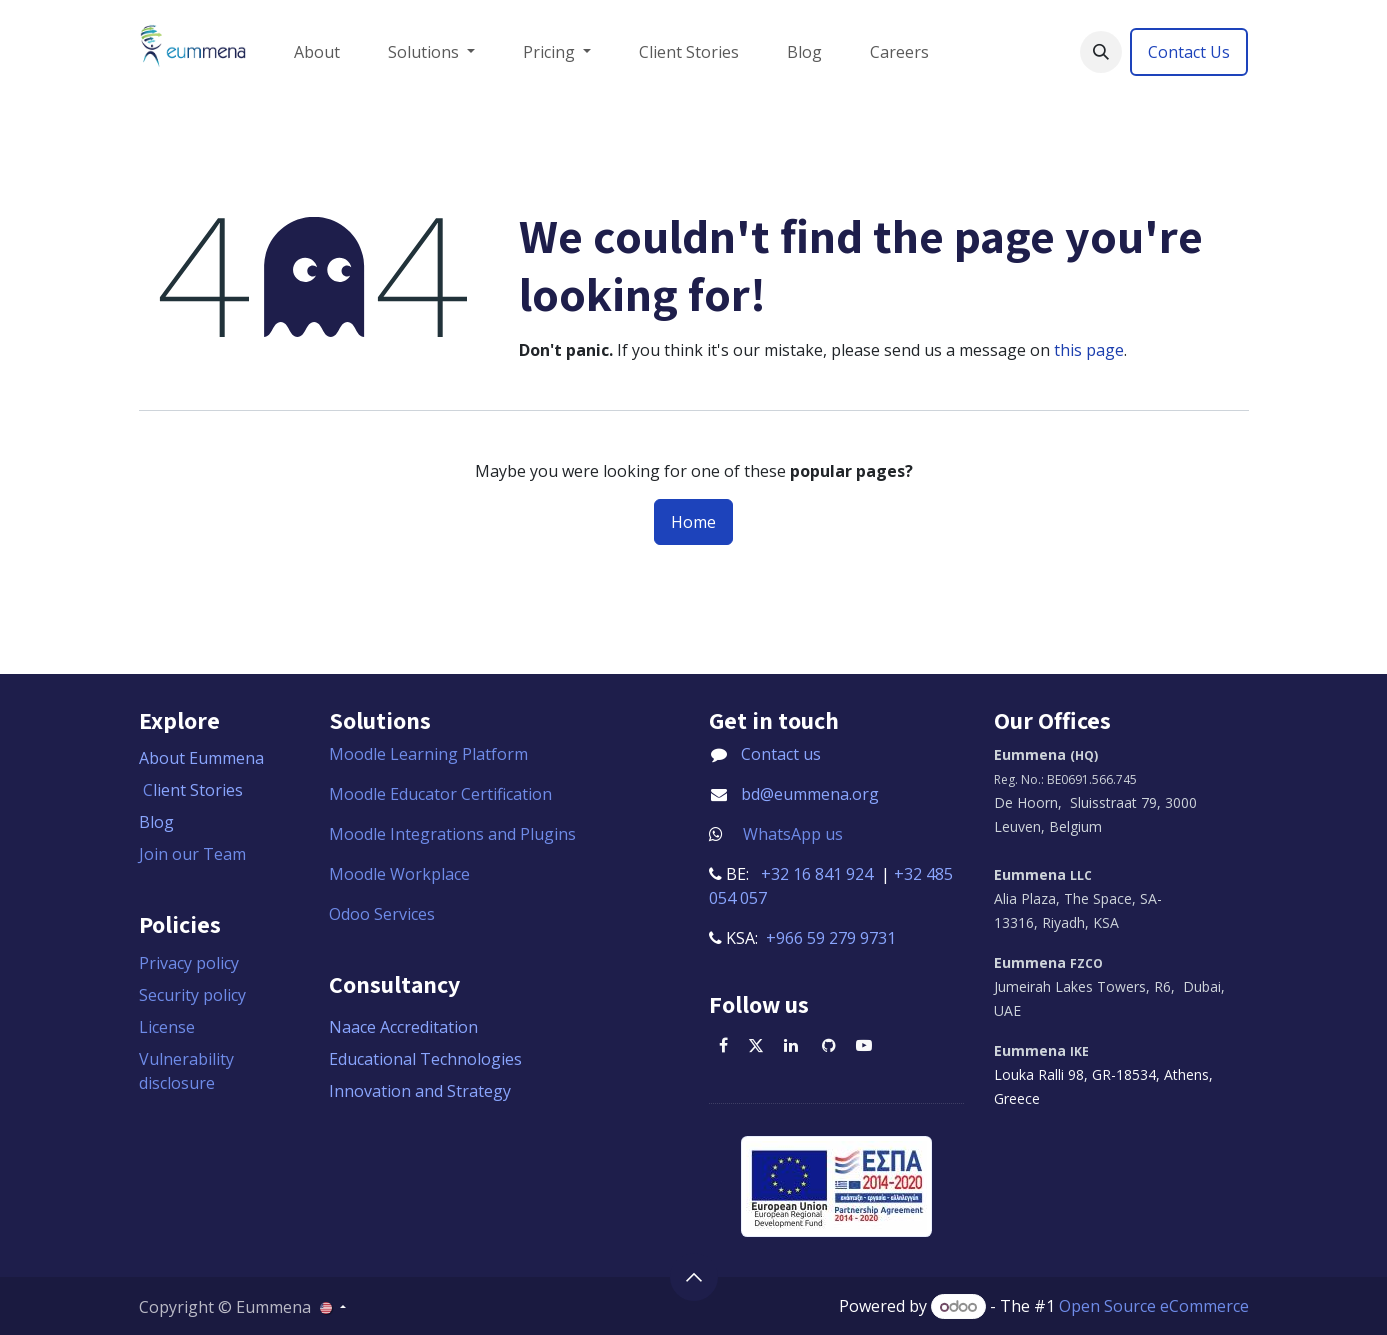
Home (693, 522)
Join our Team (192, 854)
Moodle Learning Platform (430, 754)
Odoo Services (382, 914)
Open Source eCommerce (1154, 1306)
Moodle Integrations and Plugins (454, 834)
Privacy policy (189, 963)
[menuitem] (317, 52)
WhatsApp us (793, 834)
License (167, 1027)
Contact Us (1189, 52)
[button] (1101, 52)
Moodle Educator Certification (440, 794)
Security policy (192, 995)
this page (1089, 350)
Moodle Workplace (399, 874)
